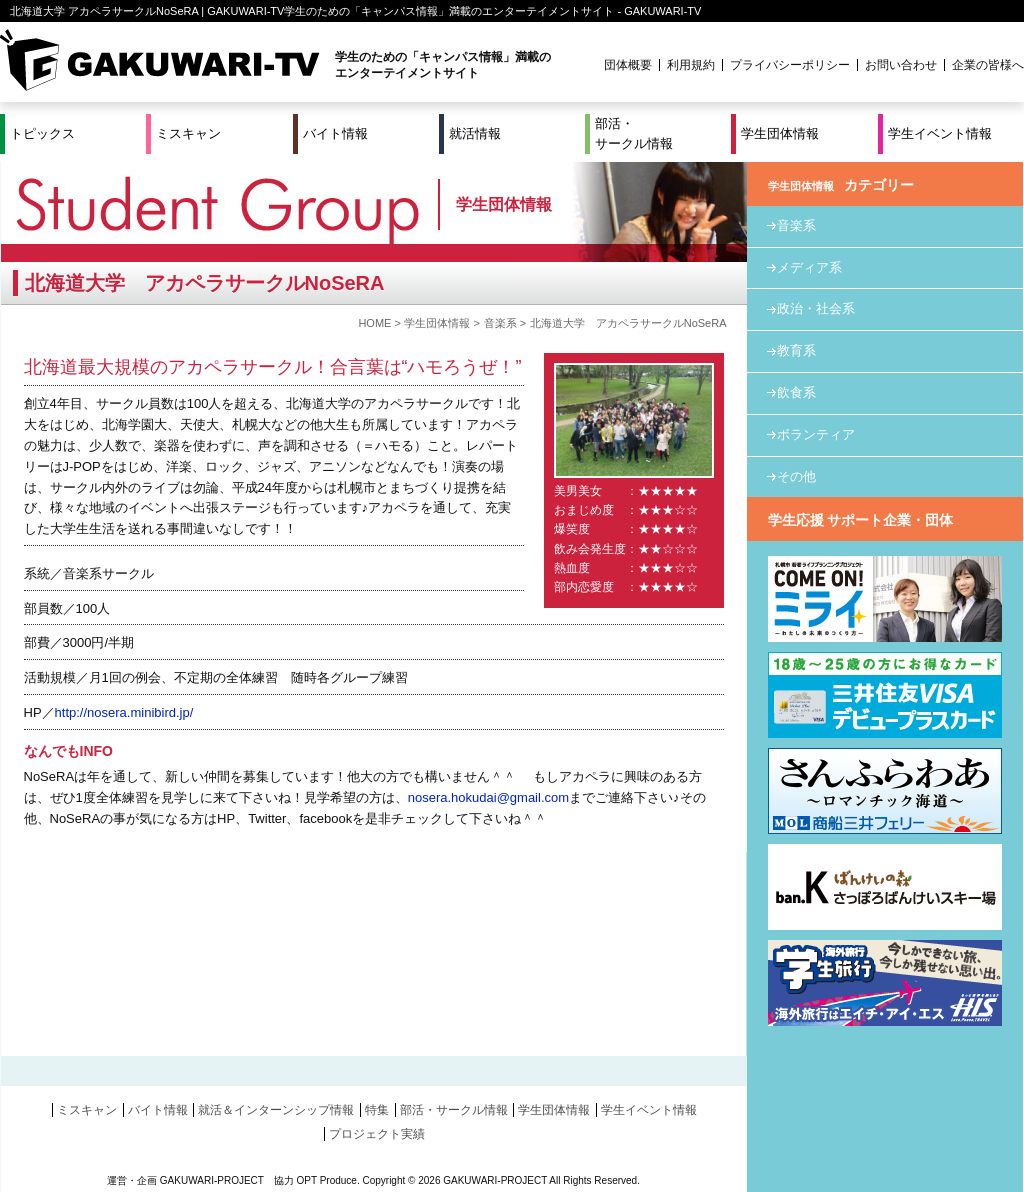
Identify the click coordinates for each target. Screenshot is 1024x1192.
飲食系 (796, 392)
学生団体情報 (780, 133)
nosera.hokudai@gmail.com (488, 797)
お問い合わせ (901, 65)
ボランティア (816, 434)
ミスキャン (188, 133)
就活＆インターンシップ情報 (276, 1110)
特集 (377, 1110)
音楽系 (500, 323)
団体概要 (628, 65)
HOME (374, 323)
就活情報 (475, 133)
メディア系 (809, 267)
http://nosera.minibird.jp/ (124, 712)
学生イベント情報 (940, 133)
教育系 (796, 350)
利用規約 (691, 65)
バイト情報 (335, 133)
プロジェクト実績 (377, 1134)
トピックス (42, 133)
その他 (796, 476)
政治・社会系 (816, 308)
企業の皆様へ (988, 65)
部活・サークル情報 (634, 133)
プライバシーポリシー (790, 65)
